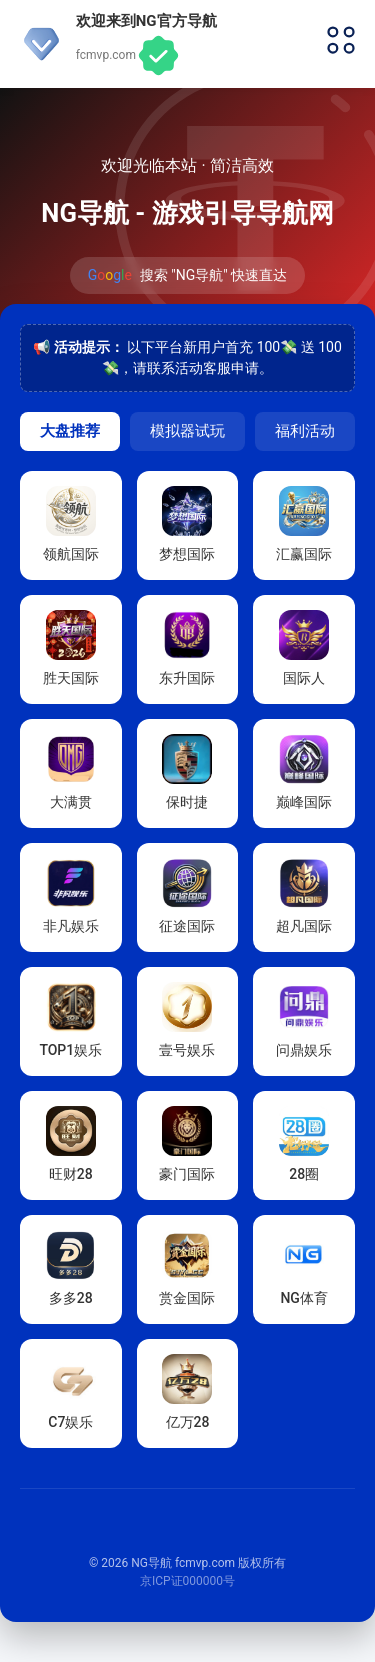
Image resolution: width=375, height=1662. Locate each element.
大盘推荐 (70, 430)
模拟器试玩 (187, 430)
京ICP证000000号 (187, 1581)
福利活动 (305, 430)
